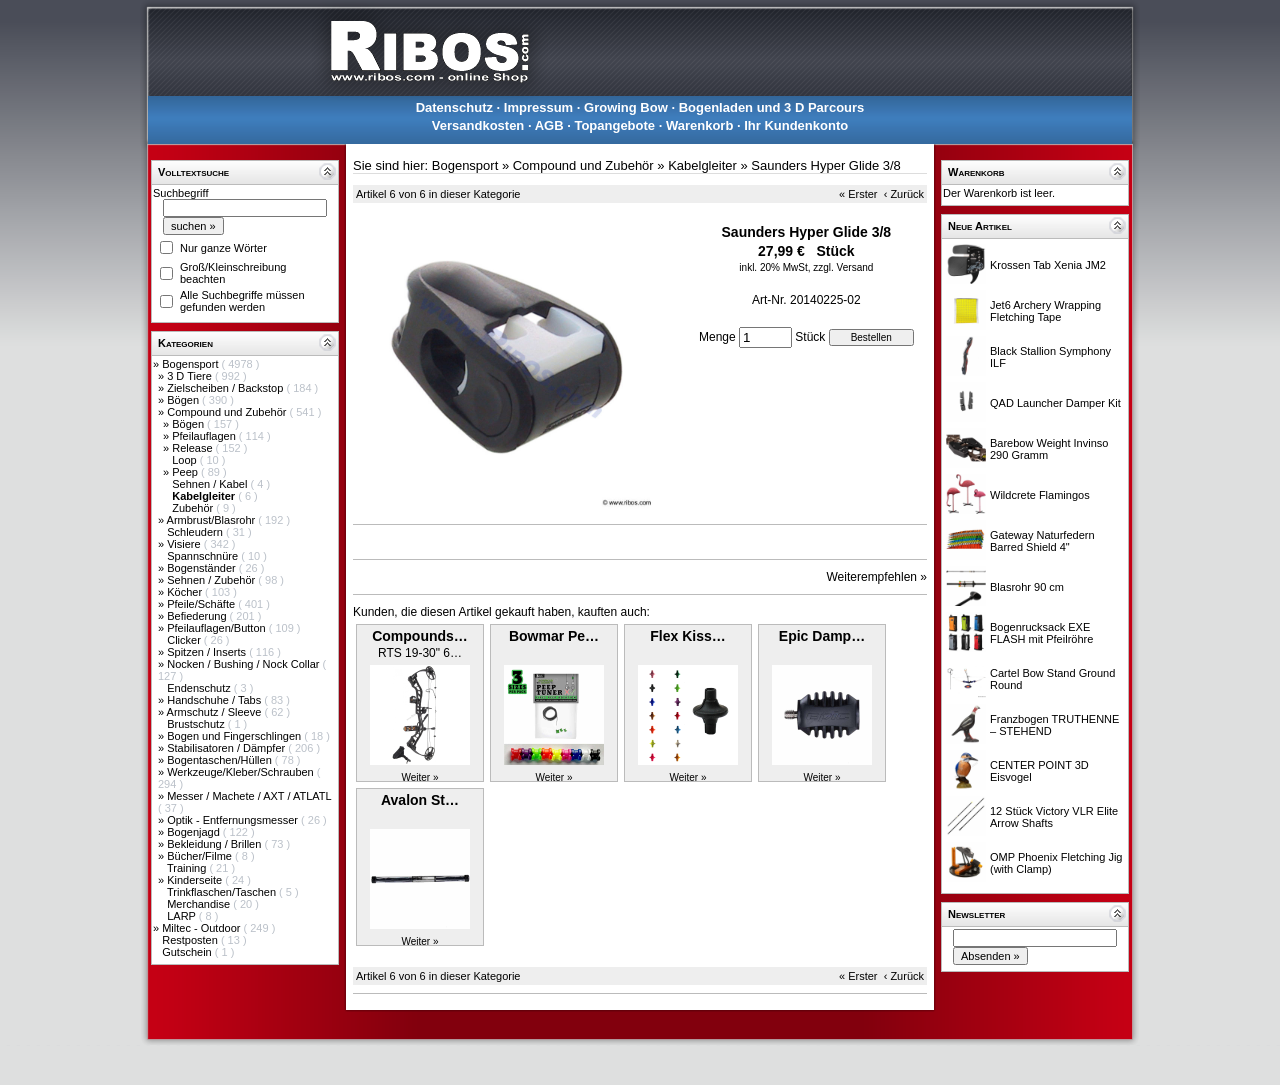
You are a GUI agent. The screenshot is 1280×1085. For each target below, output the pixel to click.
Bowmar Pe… (554, 636)
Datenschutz (454, 107)
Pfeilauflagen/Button (218, 628)
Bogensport (191, 364)
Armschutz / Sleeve (216, 712)
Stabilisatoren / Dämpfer (227, 748)
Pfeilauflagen (205, 436)
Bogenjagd (195, 832)
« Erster (858, 194)
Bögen (184, 400)
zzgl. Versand (843, 267)
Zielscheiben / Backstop (226, 388)
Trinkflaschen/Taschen (223, 892)
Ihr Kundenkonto (796, 125)
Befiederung (198, 616)
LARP (183, 916)
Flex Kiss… (687, 636)
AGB (549, 125)
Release (193, 448)
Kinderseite (196, 880)
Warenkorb (699, 125)
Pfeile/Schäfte (202, 604)
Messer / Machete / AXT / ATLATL (249, 796)
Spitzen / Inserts (208, 652)
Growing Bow (626, 107)
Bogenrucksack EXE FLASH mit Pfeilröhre (1041, 633)
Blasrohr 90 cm (1027, 587)
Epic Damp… (822, 636)
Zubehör (194, 508)
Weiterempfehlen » (877, 577)
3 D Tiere (191, 376)
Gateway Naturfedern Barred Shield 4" (1042, 541)
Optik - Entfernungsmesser (234, 820)
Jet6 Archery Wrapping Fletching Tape (1045, 311)
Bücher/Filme (201, 856)
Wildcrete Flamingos (1040, 495)
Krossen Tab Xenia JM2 (1048, 265)
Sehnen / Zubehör (212, 580)
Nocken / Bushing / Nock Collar (244, 664)
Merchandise (200, 904)
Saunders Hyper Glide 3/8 (826, 165)
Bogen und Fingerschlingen (235, 736)
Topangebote (614, 125)
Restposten (191, 940)
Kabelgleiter (702, 165)
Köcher (186, 592)
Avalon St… (420, 800)
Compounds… (420, 636)
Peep (186, 472)
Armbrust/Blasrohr (213, 520)
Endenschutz (200, 688)
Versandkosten (478, 125)
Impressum (538, 107)
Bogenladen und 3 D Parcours (772, 107)
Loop (186, 460)
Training (188, 868)
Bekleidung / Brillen (215, 844)
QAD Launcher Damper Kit (1055, 403)
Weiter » (419, 777)
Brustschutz (197, 724)
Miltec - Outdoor (202, 928)
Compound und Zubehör (228, 412)
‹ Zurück (904, 194)
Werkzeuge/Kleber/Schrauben (242, 772)
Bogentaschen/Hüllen (221, 760)
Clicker (185, 640)
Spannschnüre (204, 556)
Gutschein (188, 952)
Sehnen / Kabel (211, 484)
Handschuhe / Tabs (215, 700)
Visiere (185, 544)
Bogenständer (203, 568)
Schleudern (196, 532)
